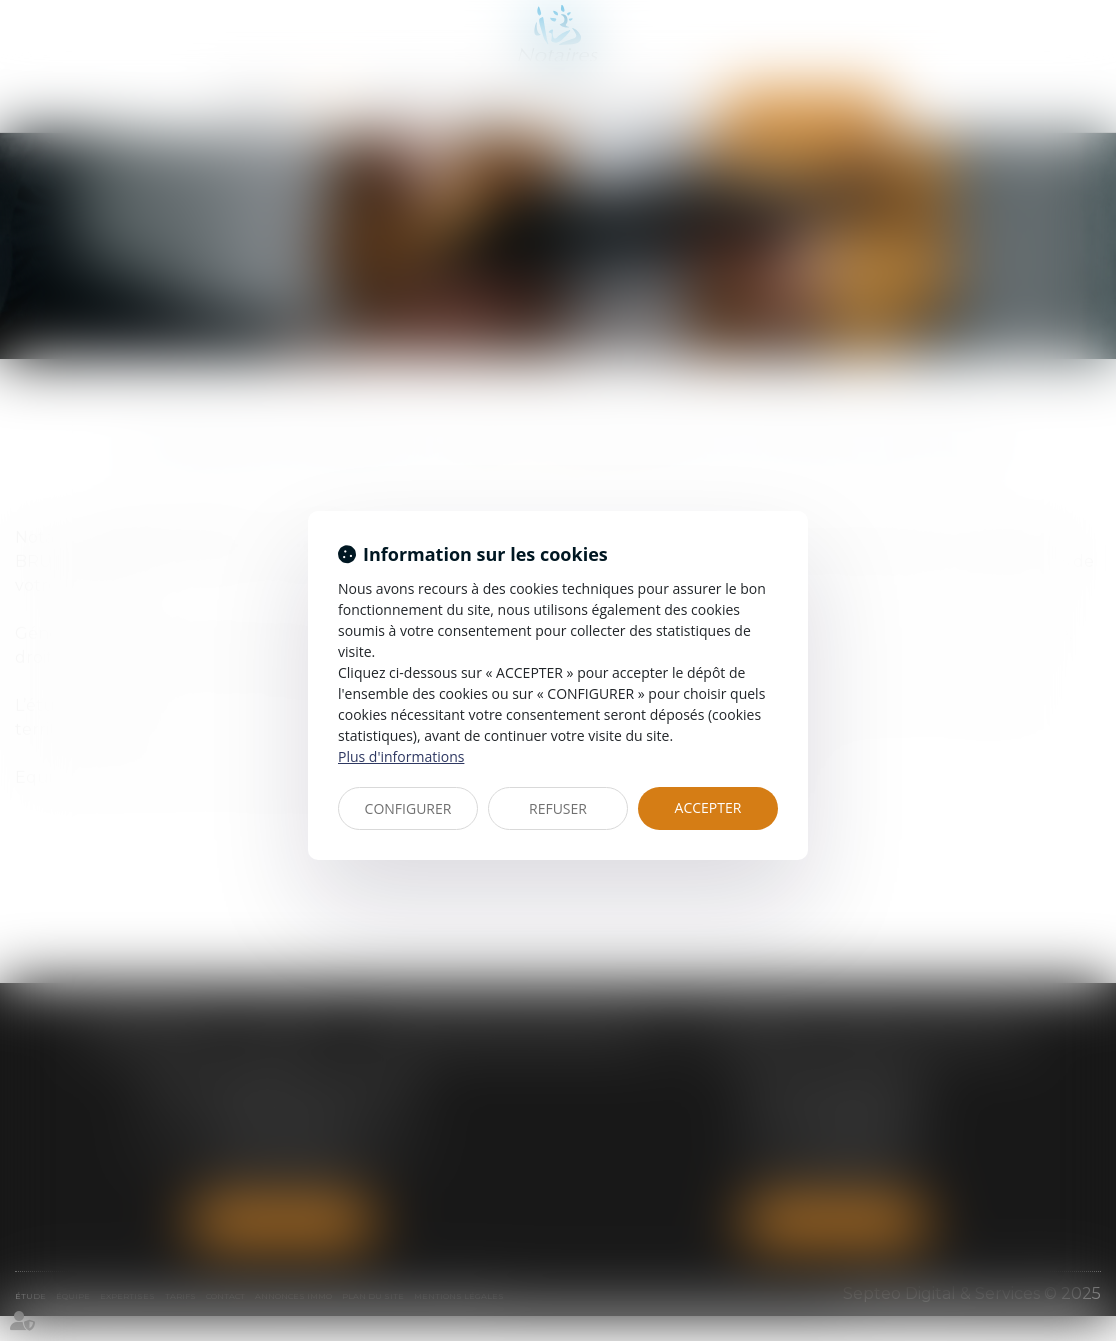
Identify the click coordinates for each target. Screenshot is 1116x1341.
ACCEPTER (708, 807)
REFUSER (558, 808)
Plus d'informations (401, 756)
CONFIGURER (408, 808)
